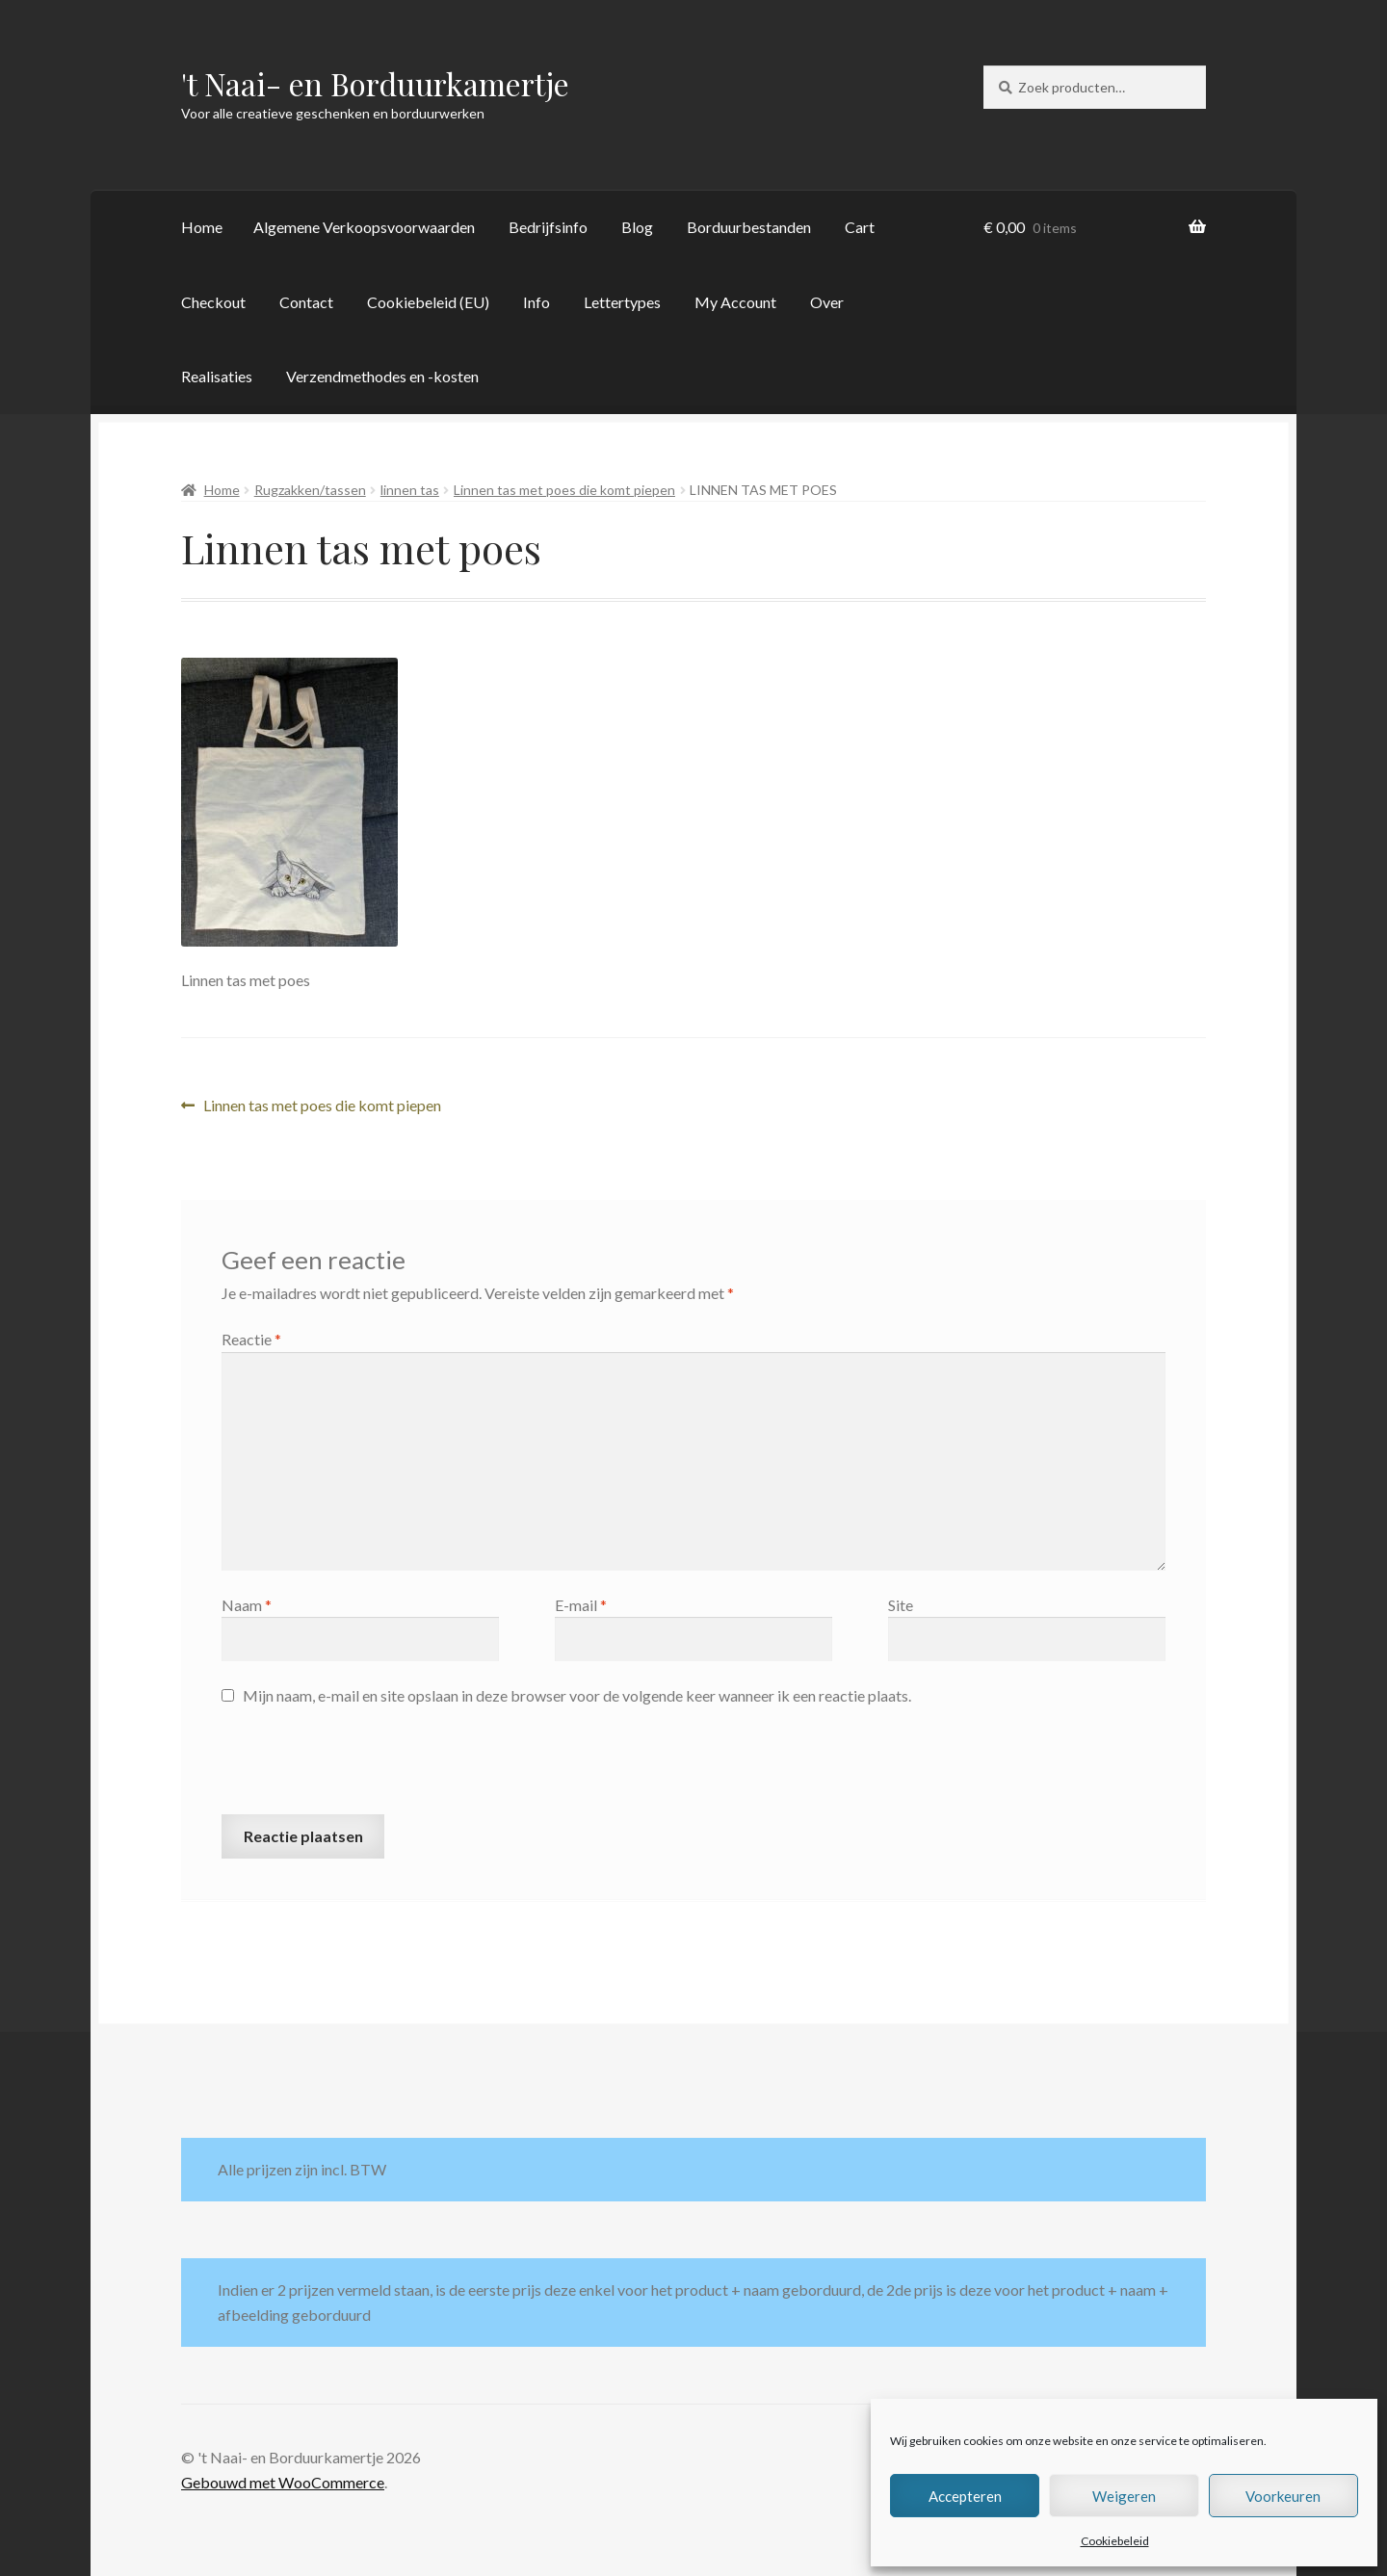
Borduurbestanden (749, 227)
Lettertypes (622, 302)
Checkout (213, 302)
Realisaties (216, 376)
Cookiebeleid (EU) (428, 302)
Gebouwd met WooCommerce (282, 2482)
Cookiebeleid (1115, 2541)
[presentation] (368, 1767)
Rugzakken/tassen (310, 489)
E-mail (581, 1605)
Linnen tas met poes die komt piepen (564, 489)
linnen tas (409, 489)
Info (536, 302)
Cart (860, 227)
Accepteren (965, 2496)
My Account (735, 302)
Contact (306, 302)
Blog (637, 227)
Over (827, 302)
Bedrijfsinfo (548, 227)
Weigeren (1124, 2496)
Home (201, 227)
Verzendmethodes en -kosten (382, 376)
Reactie (251, 1339)
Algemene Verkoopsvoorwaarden (364, 227)
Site (900, 1605)
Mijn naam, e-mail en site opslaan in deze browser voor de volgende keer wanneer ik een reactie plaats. (577, 1695)
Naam (247, 1605)
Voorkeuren (1283, 2496)
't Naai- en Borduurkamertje (375, 83)
